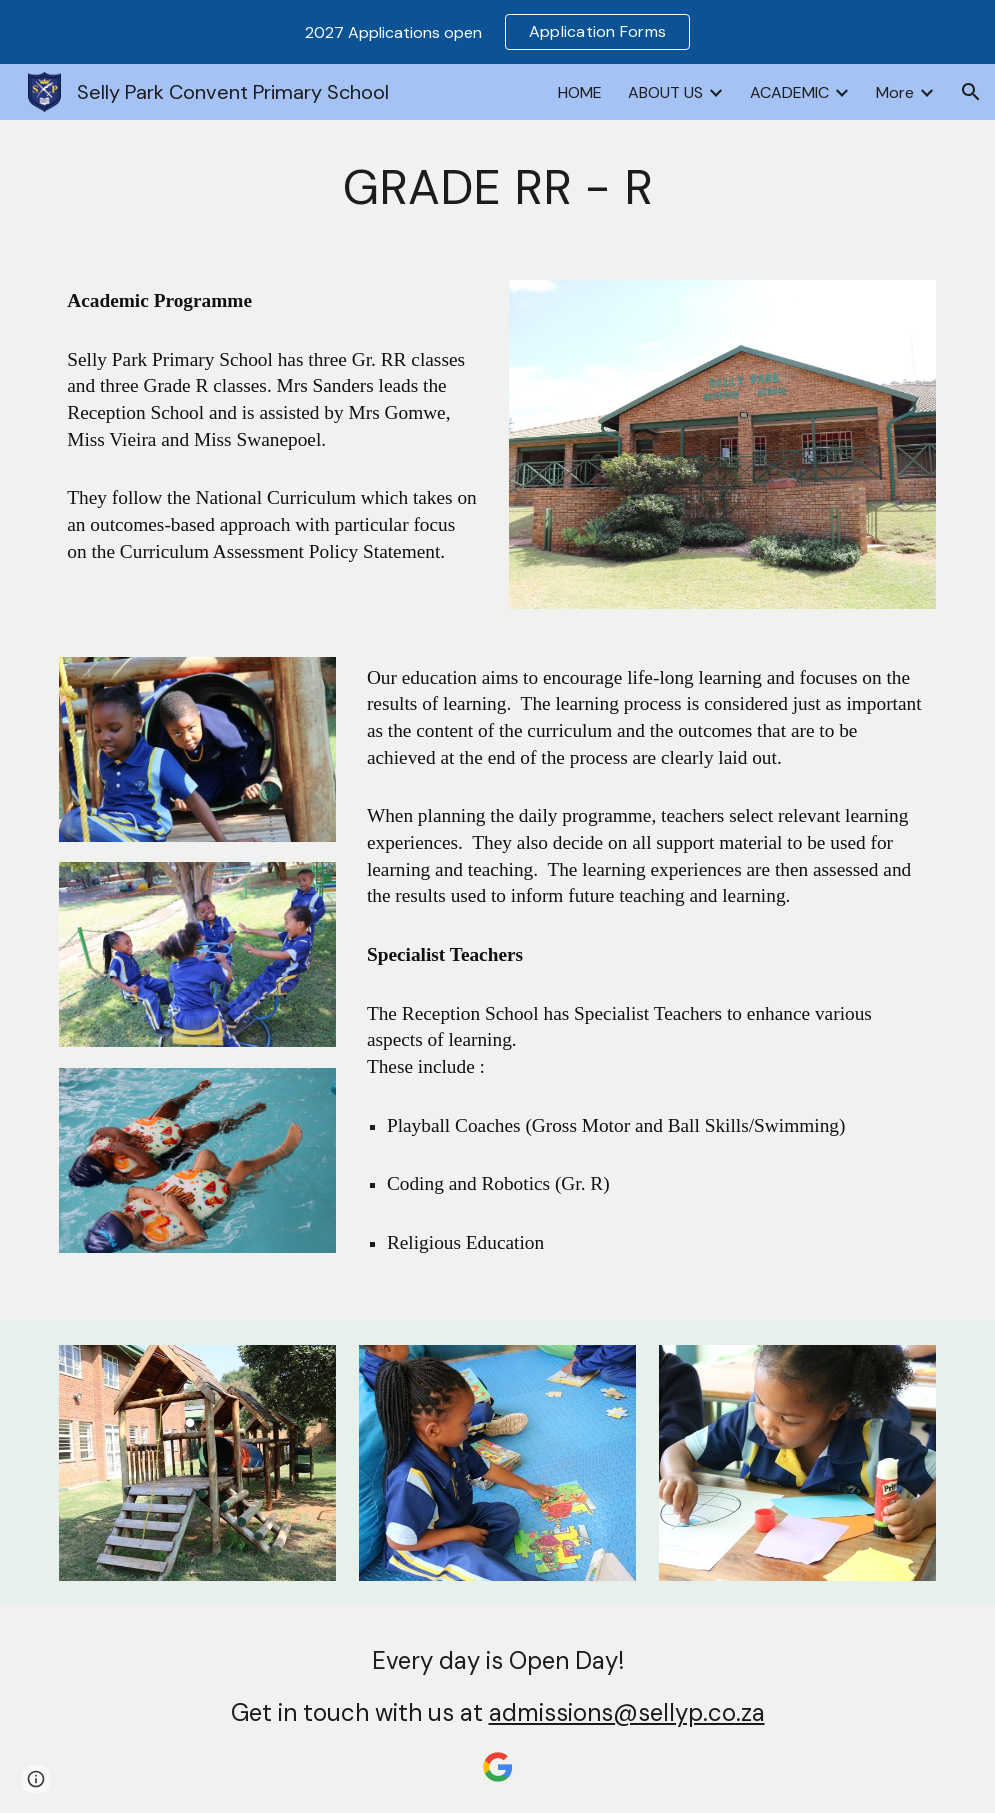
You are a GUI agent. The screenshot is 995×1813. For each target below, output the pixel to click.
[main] (497, 188)
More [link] (895, 92)
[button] (971, 92)
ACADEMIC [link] (789, 92)
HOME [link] (580, 92)
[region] (497, 32)
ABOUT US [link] (665, 92)
